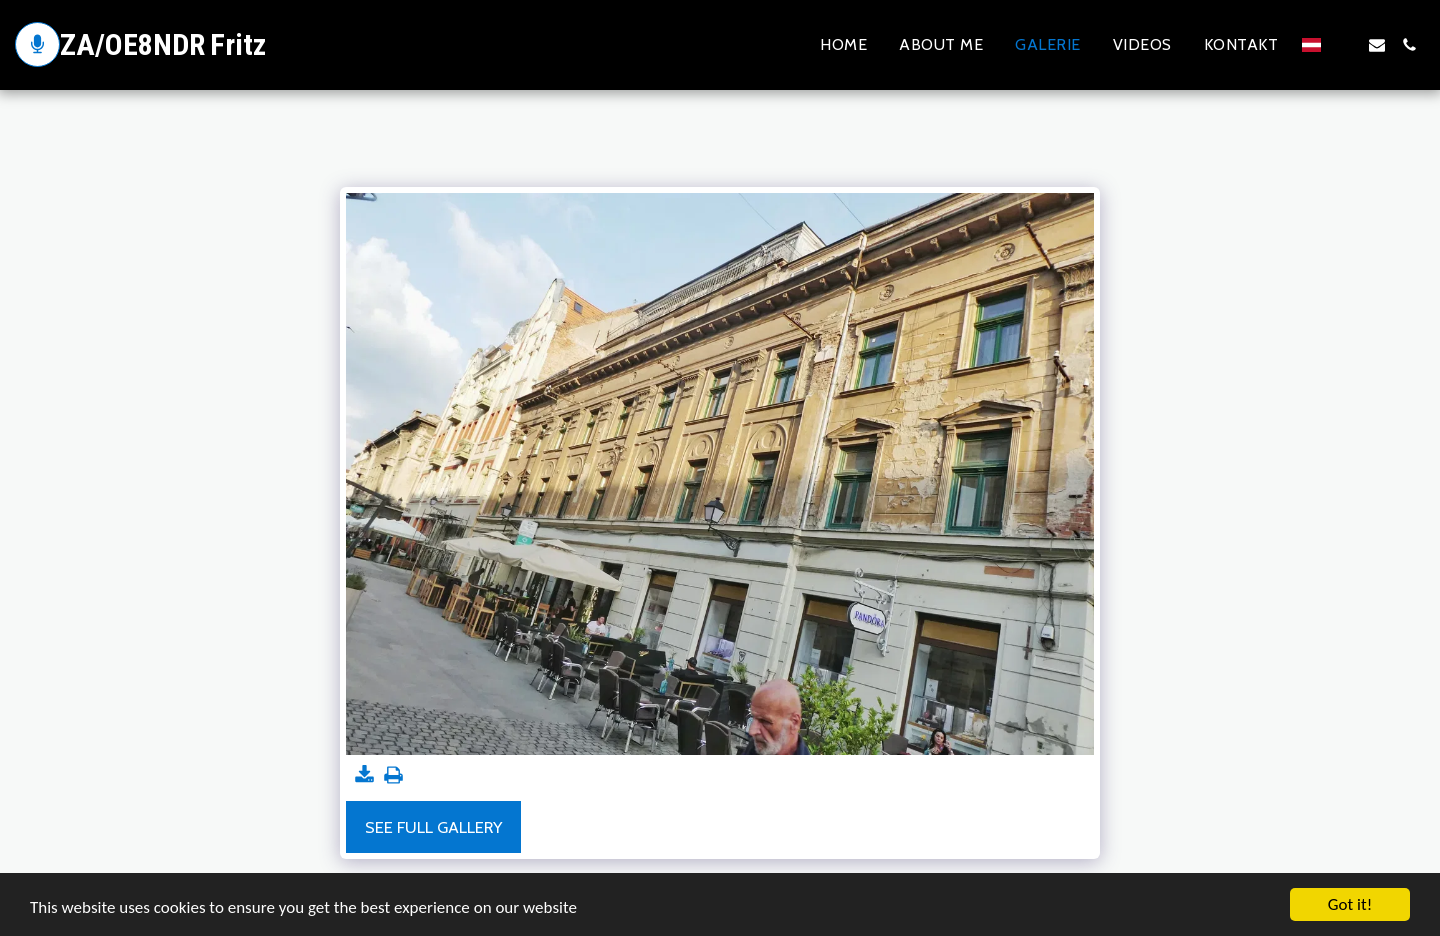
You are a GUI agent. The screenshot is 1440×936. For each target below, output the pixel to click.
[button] (1345, 45)
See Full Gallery (433, 827)
